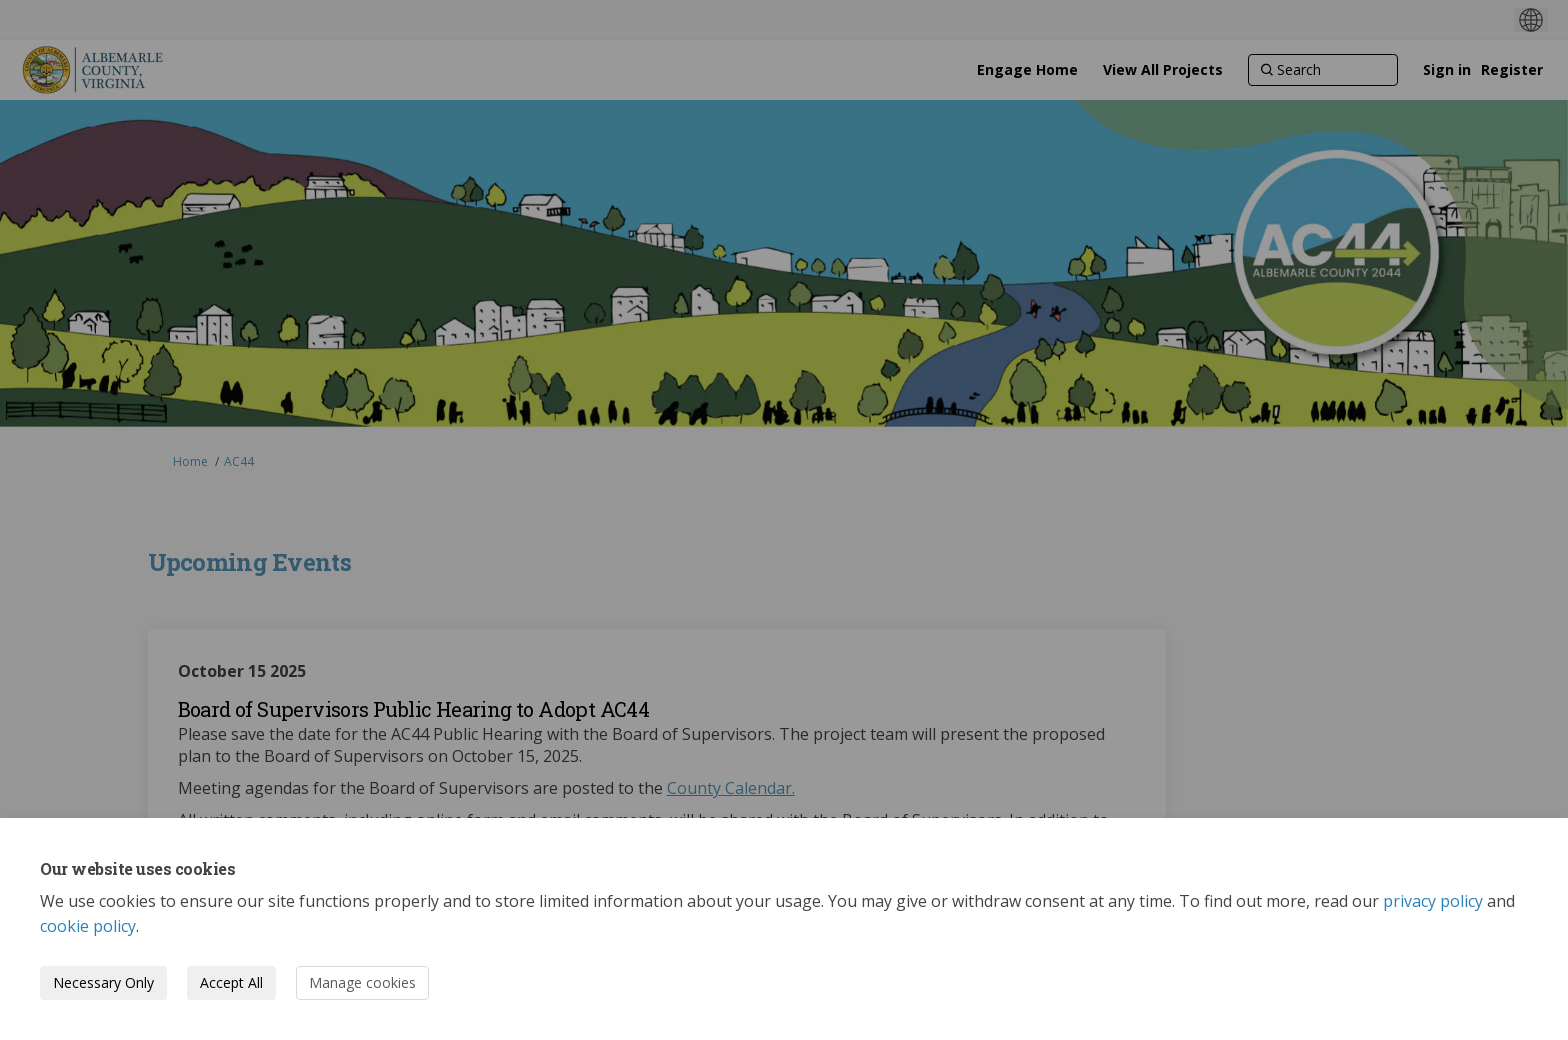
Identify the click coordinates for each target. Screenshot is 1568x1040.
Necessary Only (103, 982)
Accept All (231, 982)
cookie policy (88, 926)
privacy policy (1433, 901)
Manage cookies (362, 982)
